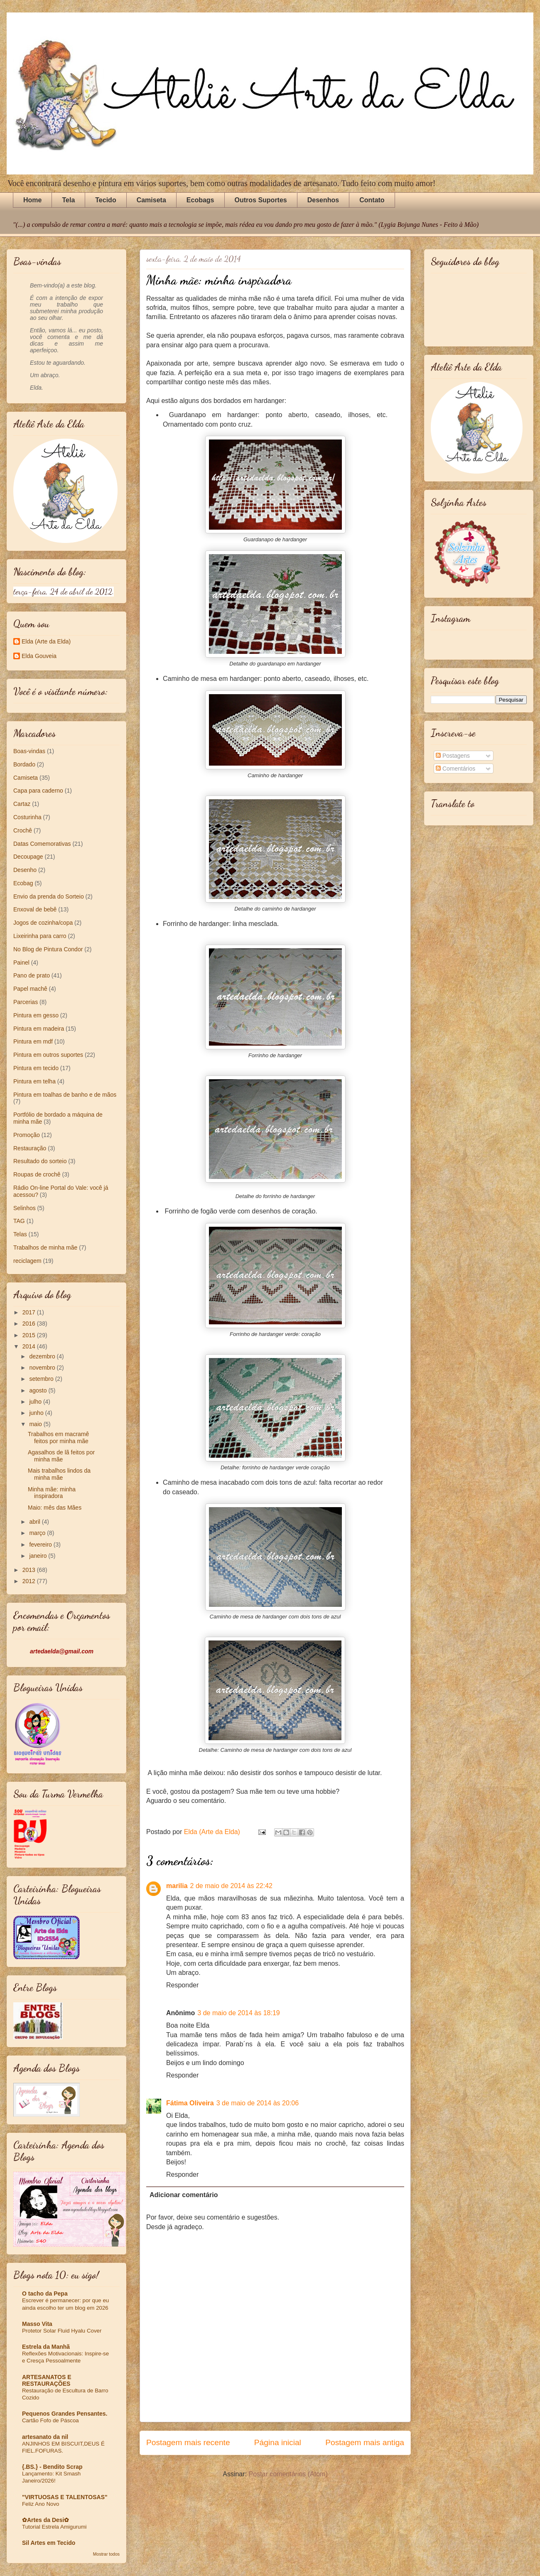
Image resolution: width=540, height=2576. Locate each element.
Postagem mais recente (188, 2442)
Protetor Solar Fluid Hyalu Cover (61, 2331)
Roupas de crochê (37, 1174)
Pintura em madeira (38, 1028)
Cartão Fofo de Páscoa (50, 2420)
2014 (29, 1346)
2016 (29, 1323)
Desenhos (323, 200)
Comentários (455, 768)
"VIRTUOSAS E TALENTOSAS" (65, 2497)
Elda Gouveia (39, 656)
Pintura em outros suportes (48, 1054)
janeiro (38, 1555)
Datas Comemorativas (42, 843)
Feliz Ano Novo (40, 2504)
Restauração (29, 1148)
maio (36, 1424)
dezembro (42, 1356)
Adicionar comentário (184, 2194)
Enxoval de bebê (34, 909)
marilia (177, 1885)
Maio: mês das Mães (54, 1507)
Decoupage (28, 856)
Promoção (26, 1135)
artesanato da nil (45, 2437)
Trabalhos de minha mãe (45, 1247)
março (38, 1533)
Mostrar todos (106, 2553)
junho (37, 1413)
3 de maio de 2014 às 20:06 (257, 2103)
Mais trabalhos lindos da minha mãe (59, 1474)
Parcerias (25, 1002)
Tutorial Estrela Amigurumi (54, 2527)
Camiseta (151, 200)
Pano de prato (31, 975)
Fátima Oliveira (190, 2103)
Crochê (22, 830)
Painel (21, 962)
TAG (19, 1221)
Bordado (24, 764)
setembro (42, 1378)
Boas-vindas (29, 751)
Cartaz (21, 804)
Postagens (453, 755)
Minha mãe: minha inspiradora (52, 1493)
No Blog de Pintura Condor (48, 949)
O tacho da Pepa (45, 2293)
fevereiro (41, 1544)
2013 (29, 1570)
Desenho (25, 870)
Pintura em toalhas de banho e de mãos (64, 1094)
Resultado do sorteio (39, 1161)
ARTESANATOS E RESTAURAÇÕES (46, 2380)
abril (35, 1521)
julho (36, 1401)
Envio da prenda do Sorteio (48, 896)
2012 (29, 1581)
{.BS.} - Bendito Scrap (52, 2466)
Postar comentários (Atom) (287, 2474)
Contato (371, 200)
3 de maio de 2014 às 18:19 (238, 2012)
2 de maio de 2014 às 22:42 (231, 1885)
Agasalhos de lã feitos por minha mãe (61, 1456)
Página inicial (277, 2442)
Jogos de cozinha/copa (43, 922)
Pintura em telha (34, 1081)
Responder (182, 1985)
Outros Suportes (261, 200)
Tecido (105, 200)
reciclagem (27, 1260)
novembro (42, 1367)
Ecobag (23, 883)
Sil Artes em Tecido (48, 2542)
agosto (38, 1390)
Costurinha (27, 817)
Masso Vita (37, 2324)
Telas (20, 1234)
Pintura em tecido (36, 1068)
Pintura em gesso (36, 1015)
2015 (29, 1335)
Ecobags (200, 200)
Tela (68, 200)
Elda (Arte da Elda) (46, 641)
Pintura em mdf (33, 1041)
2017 (29, 1312)
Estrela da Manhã (46, 2346)
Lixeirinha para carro (39, 936)
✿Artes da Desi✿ (45, 2520)
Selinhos (24, 1208)
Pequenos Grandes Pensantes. (64, 2413)
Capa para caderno (38, 790)
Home (32, 200)
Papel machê (30, 988)
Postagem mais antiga (364, 2442)
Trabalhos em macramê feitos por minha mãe (58, 1437)
